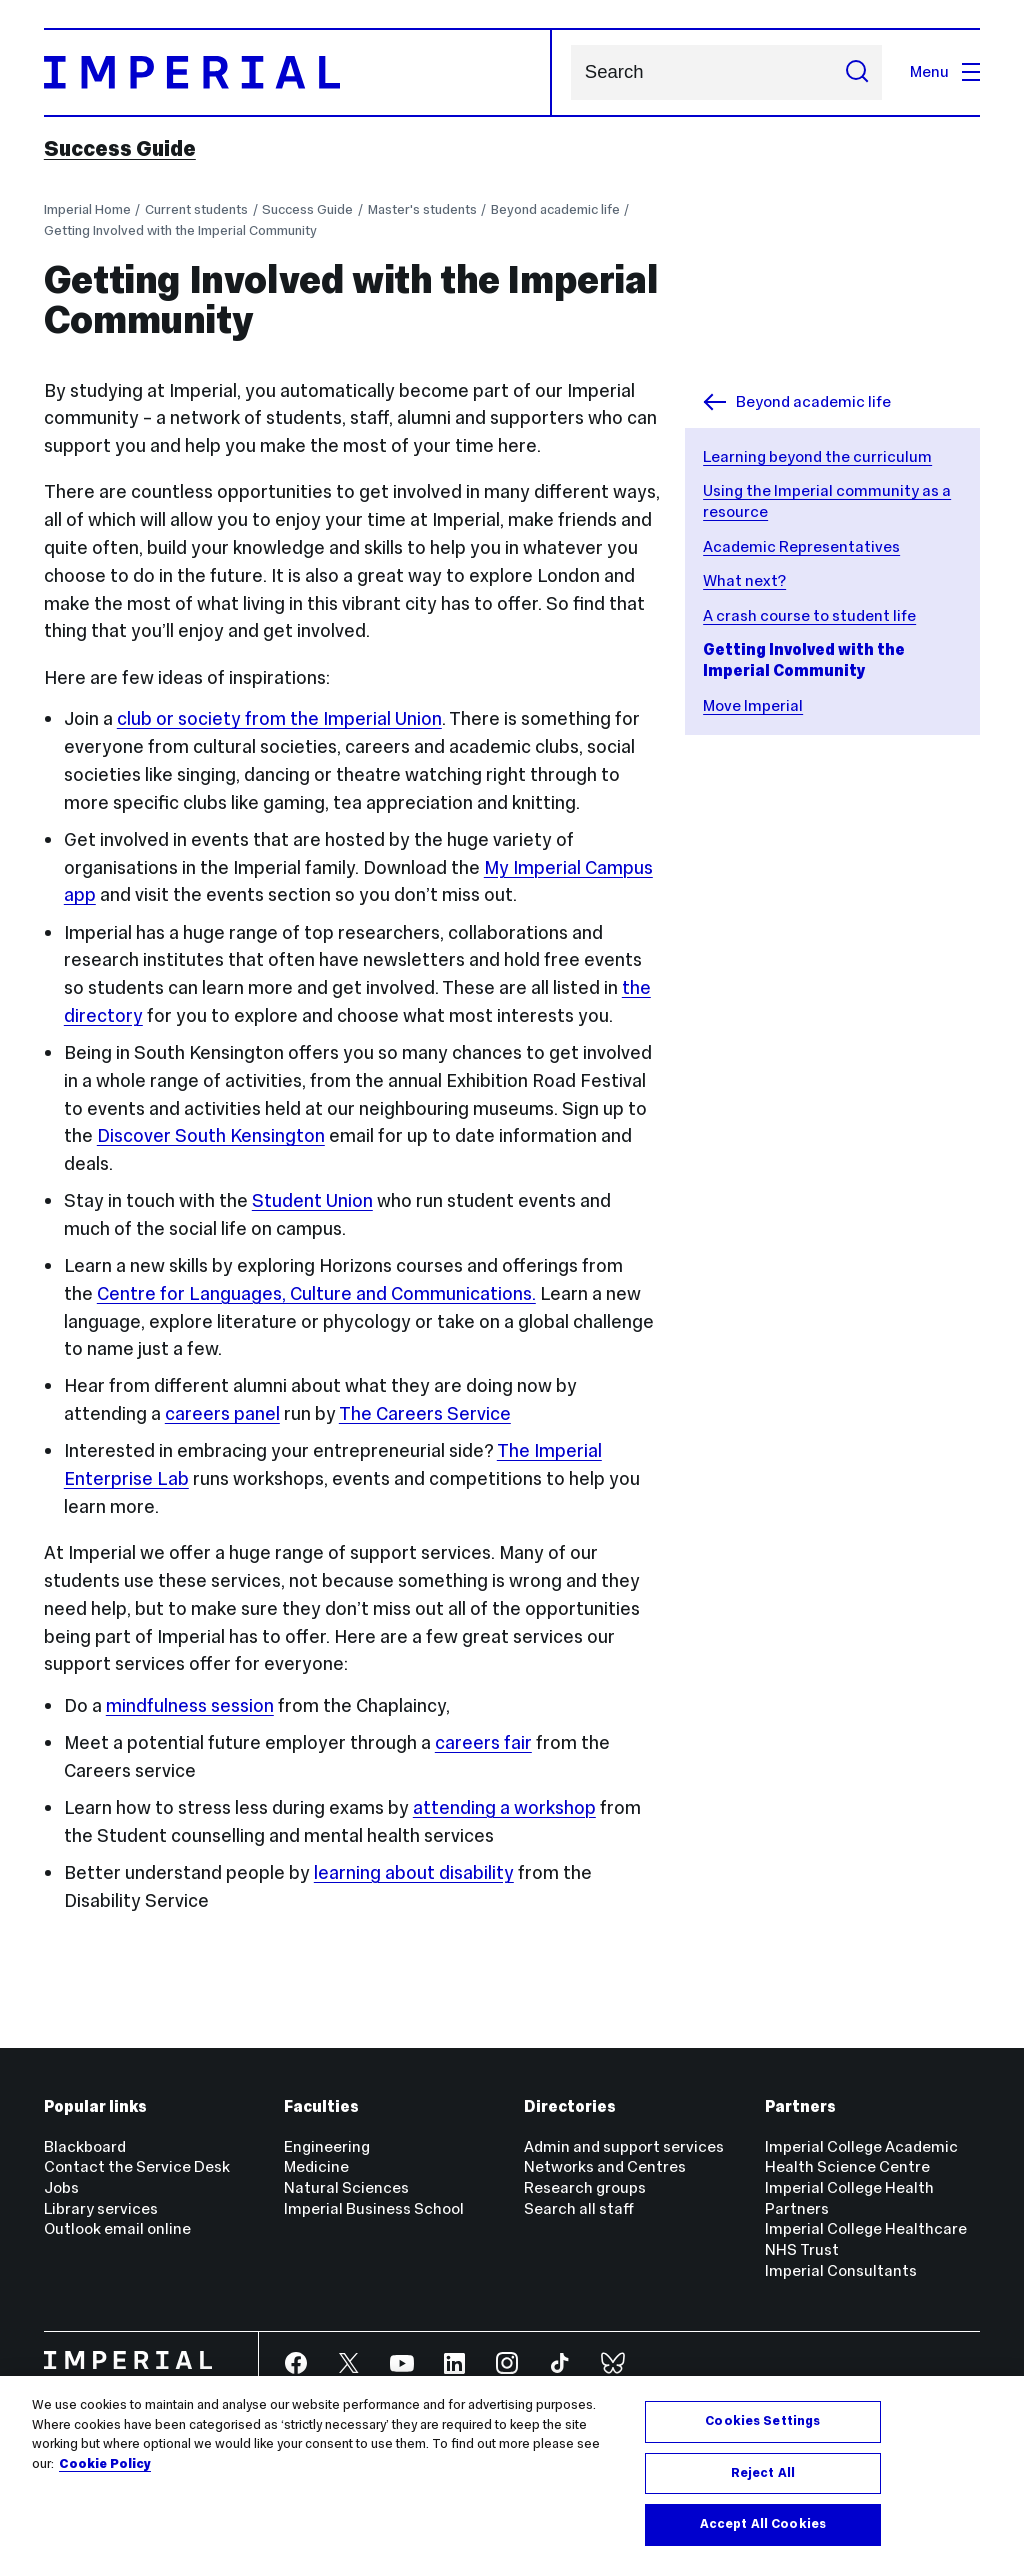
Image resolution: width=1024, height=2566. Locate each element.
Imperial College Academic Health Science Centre (861, 2157)
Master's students (422, 209)
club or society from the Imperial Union (279, 718)
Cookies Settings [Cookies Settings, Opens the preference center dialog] (762, 2421)
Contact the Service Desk (137, 2166)
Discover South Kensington (211, 1135)
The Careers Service (425, 1413)
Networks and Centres (605, 2166)
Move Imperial (753, 705)
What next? (744, 580)
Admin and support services (624, 2146)
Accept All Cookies (763, 2524)
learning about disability (414, 1872)
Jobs (61, 2187)
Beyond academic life (555, 209)
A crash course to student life (809, 615)
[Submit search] (857, 72)
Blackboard (85, 2146)
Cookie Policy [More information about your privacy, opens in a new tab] (105, 2464)
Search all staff (579, 2208)
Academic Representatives (801, 546)
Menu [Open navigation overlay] (945, 71)
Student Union (312, 1200)
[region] (512, 2471)
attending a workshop (504, 1807)
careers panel (222, 1413)
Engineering (327, 2146)
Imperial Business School (374, 2208)
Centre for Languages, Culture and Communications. (316, 1293)
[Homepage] (298, 72)
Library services (101, 2208)
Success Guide (120, 149)
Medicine (316, 2166)
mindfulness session (190, 1705)
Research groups (585, 2187)
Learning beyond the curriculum (817, 456)
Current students (196, 209)
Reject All (763, 2473)
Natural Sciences (346, 2187)
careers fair (483, 1742)
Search (570, 72)
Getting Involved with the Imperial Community (180, 230)
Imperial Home (87, 209)
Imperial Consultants (841, 2270)
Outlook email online (117, 2228)
